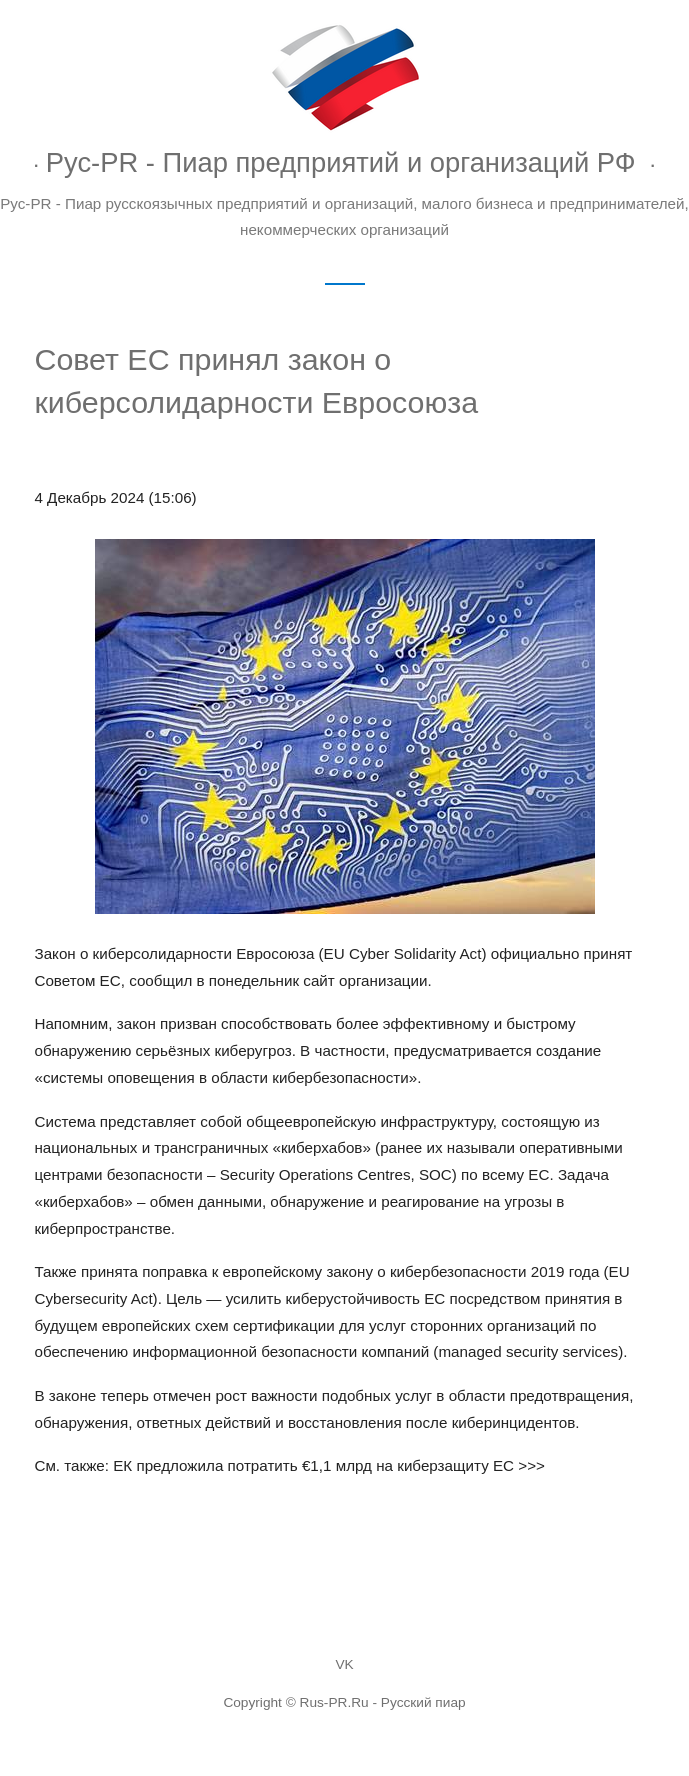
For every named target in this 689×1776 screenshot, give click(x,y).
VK (344, 1664)
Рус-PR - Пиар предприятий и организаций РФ (341, 162)
